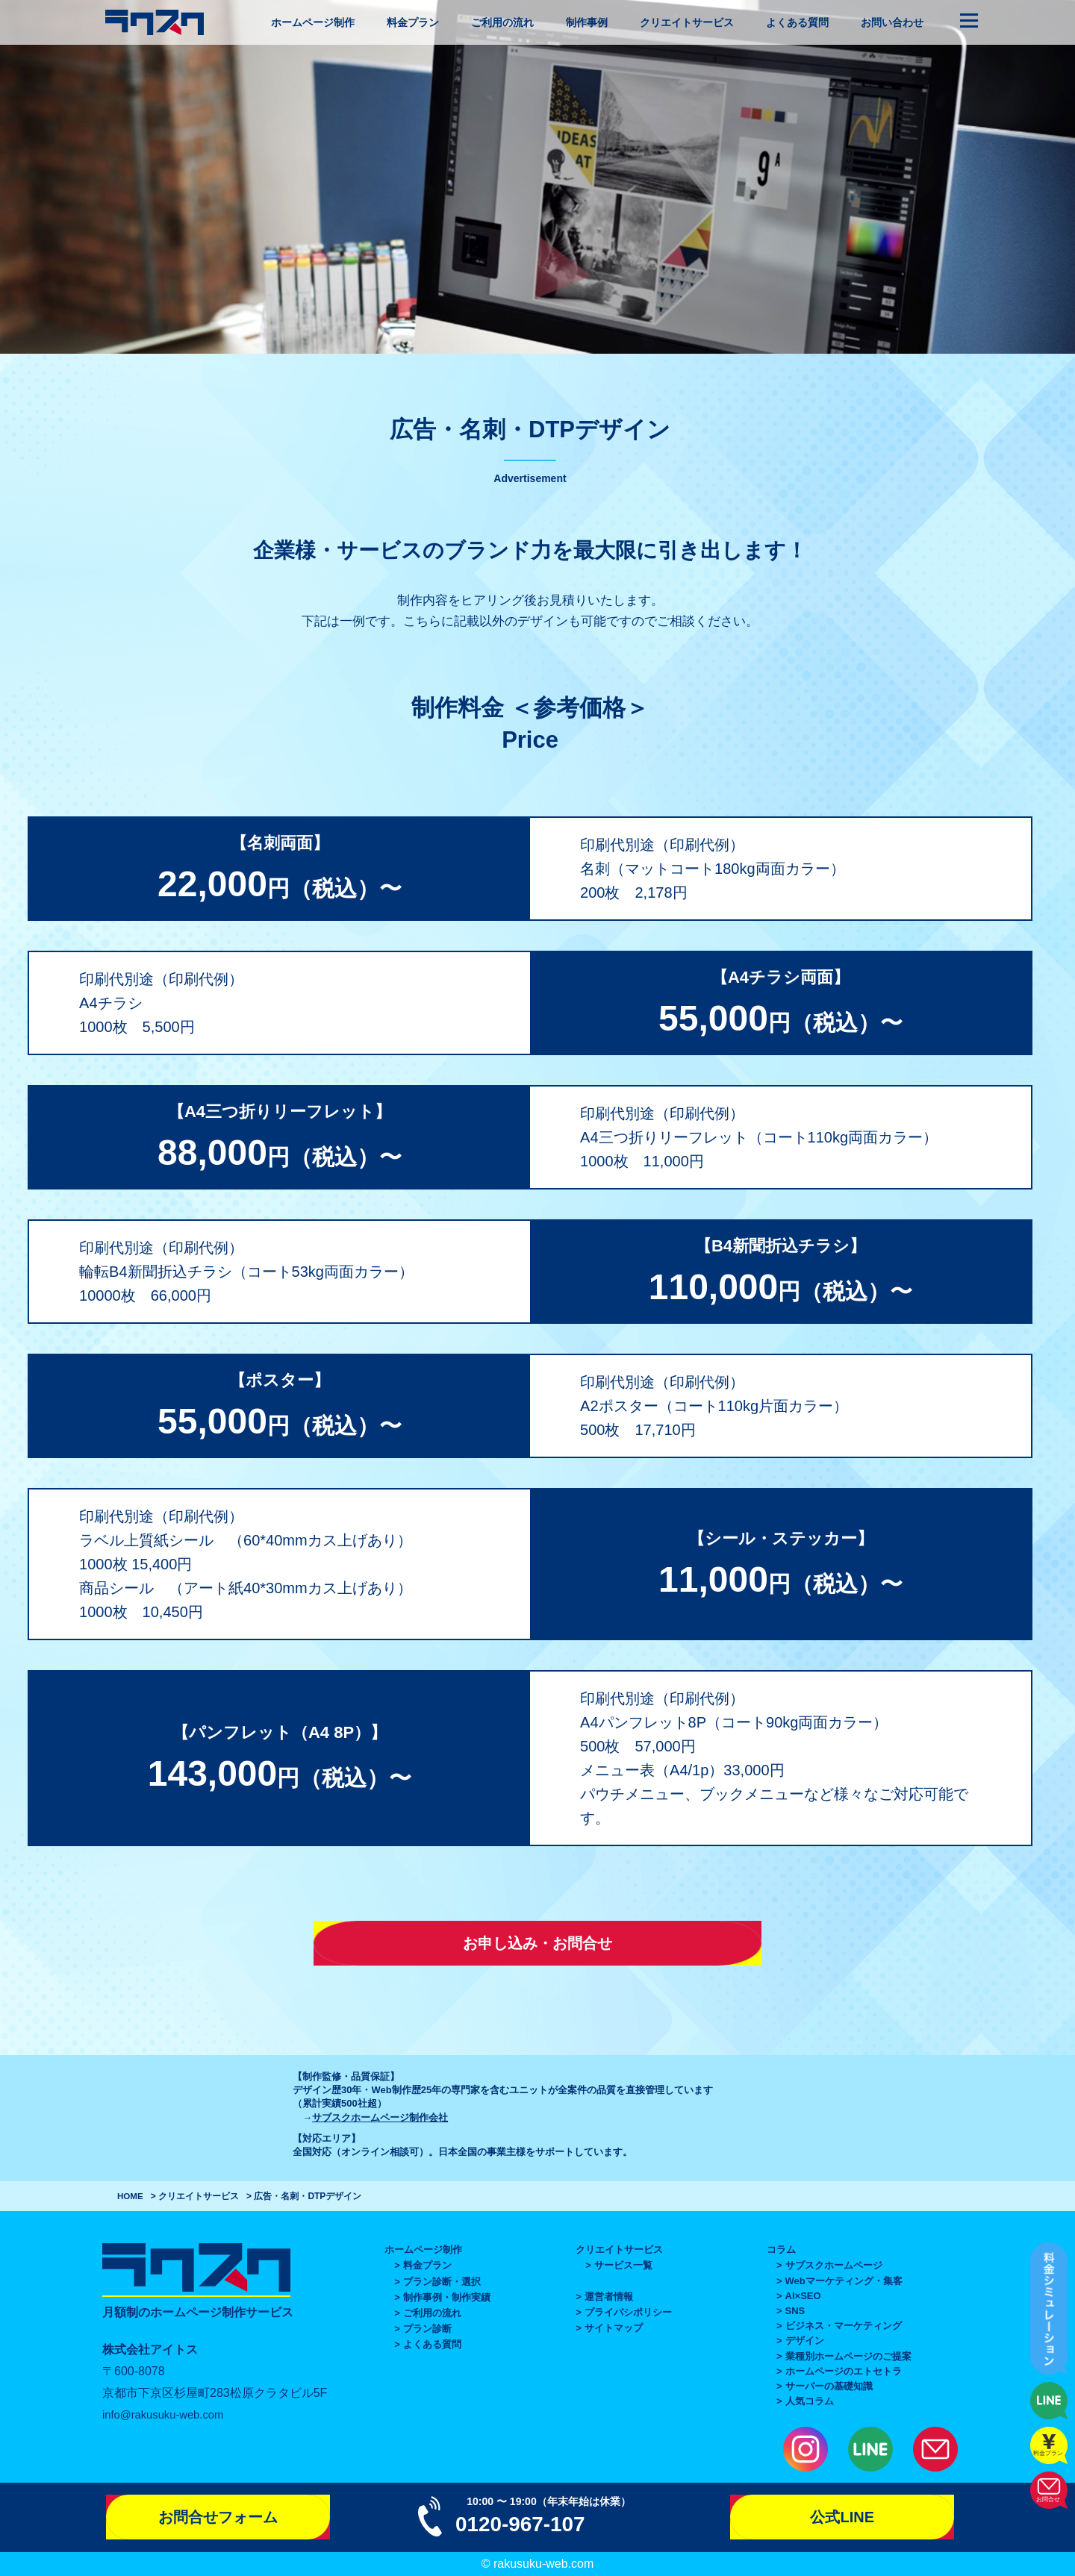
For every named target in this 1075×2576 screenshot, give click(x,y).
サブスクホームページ (833, 2265)
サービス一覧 (623, 2265)
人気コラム (809, 2401)
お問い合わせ (892, 22)
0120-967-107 (525, 2523)
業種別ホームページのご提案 (848, 2356)
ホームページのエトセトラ (843, 2371)
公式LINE (842, 2517)
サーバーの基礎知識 (829, 2386)
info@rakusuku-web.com (168, 2414)
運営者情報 (609, 2296)
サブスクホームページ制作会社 (380, 2117)
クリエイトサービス (687, 22)
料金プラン (413, 22)
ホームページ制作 (313, 22)
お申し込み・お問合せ (537, 1943)
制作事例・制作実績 (446, 2297)
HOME (130, 2196)
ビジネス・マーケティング (843, 2325)
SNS (795, 2310)
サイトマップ (614, 2327)
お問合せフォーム (218, 2517)
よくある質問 (797, 22)
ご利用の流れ (502, 22)
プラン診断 (427, 2328)
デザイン (804, 2340)
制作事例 (587, 22)
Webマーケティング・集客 (844, 2280)
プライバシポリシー (628, 2312)
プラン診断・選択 (442, 2281)
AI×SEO (803, 2295)
